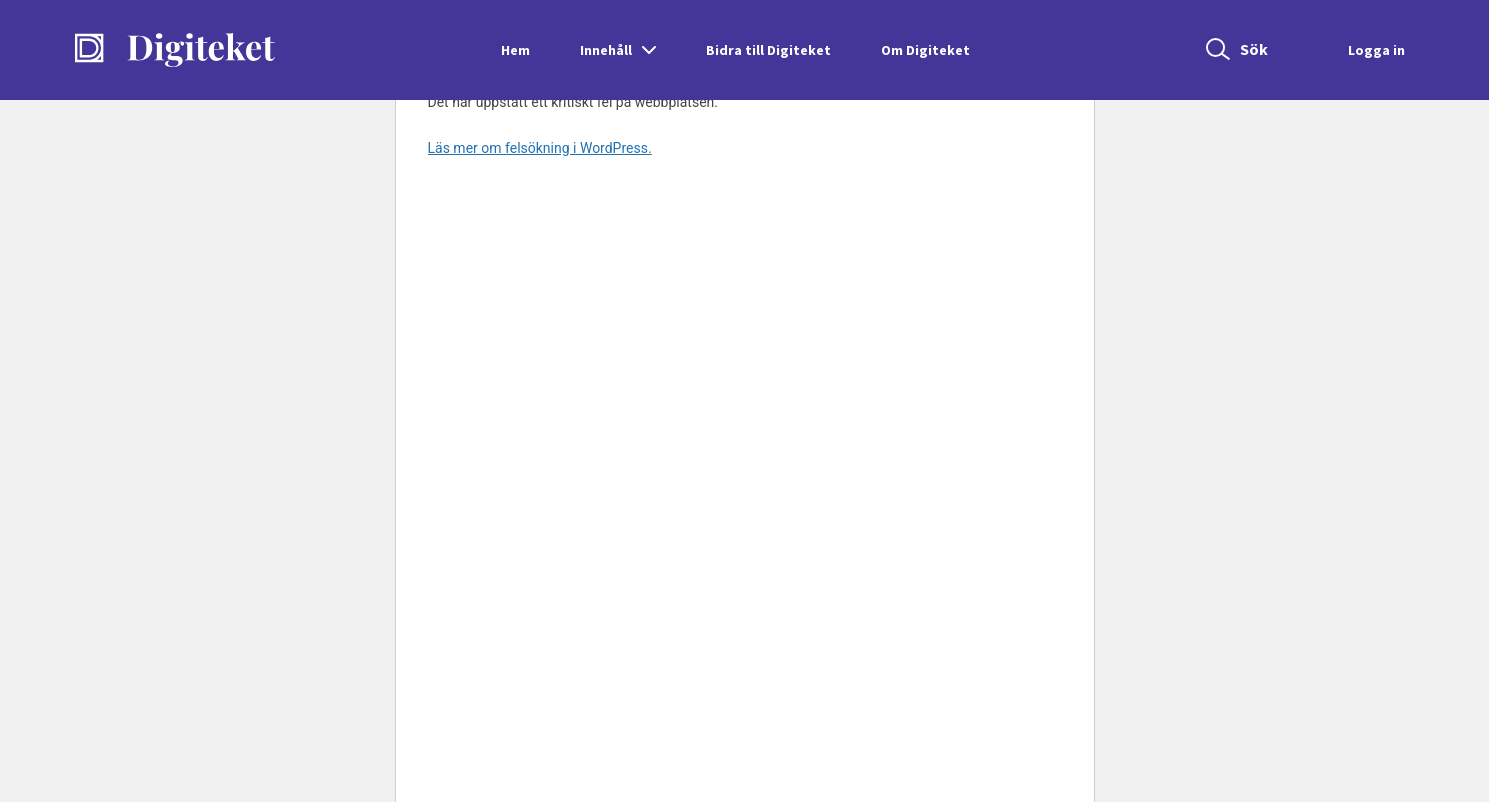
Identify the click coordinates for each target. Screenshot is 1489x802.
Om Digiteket (925, 50)
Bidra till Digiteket (768, 50)
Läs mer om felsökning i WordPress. (540, 148)
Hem (515, 50)
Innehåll (606, 50)
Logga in (1376, 50)
